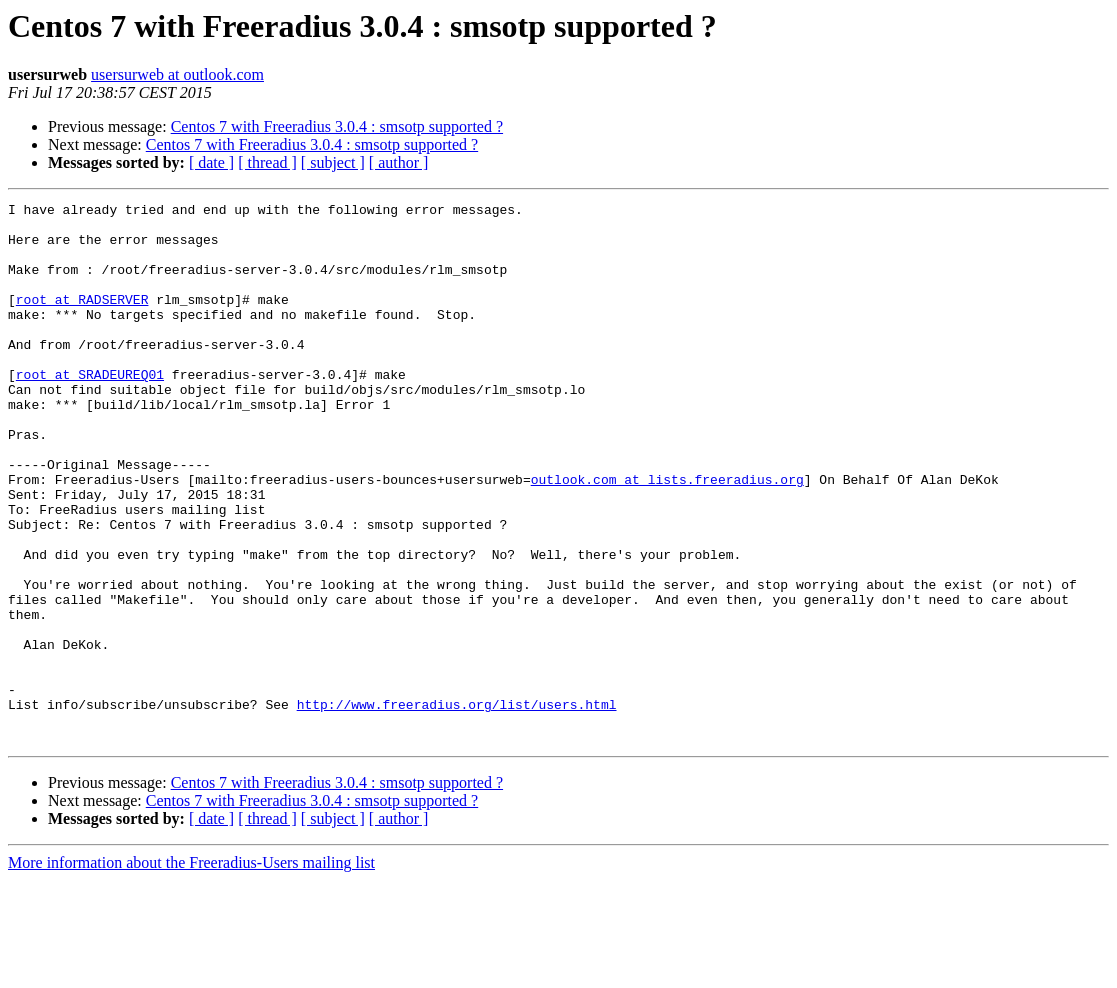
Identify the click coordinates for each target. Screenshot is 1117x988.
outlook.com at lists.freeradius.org (667, 536)
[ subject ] (333, 162)
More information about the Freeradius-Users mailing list (191, 970)
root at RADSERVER (82, 320)
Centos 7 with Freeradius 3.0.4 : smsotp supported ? (337, 126)
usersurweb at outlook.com (177, 74)
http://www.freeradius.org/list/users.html (457, 806)
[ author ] (399, 162)
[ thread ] (267, 162)
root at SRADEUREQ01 (90, 410)
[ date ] (211, 162)
